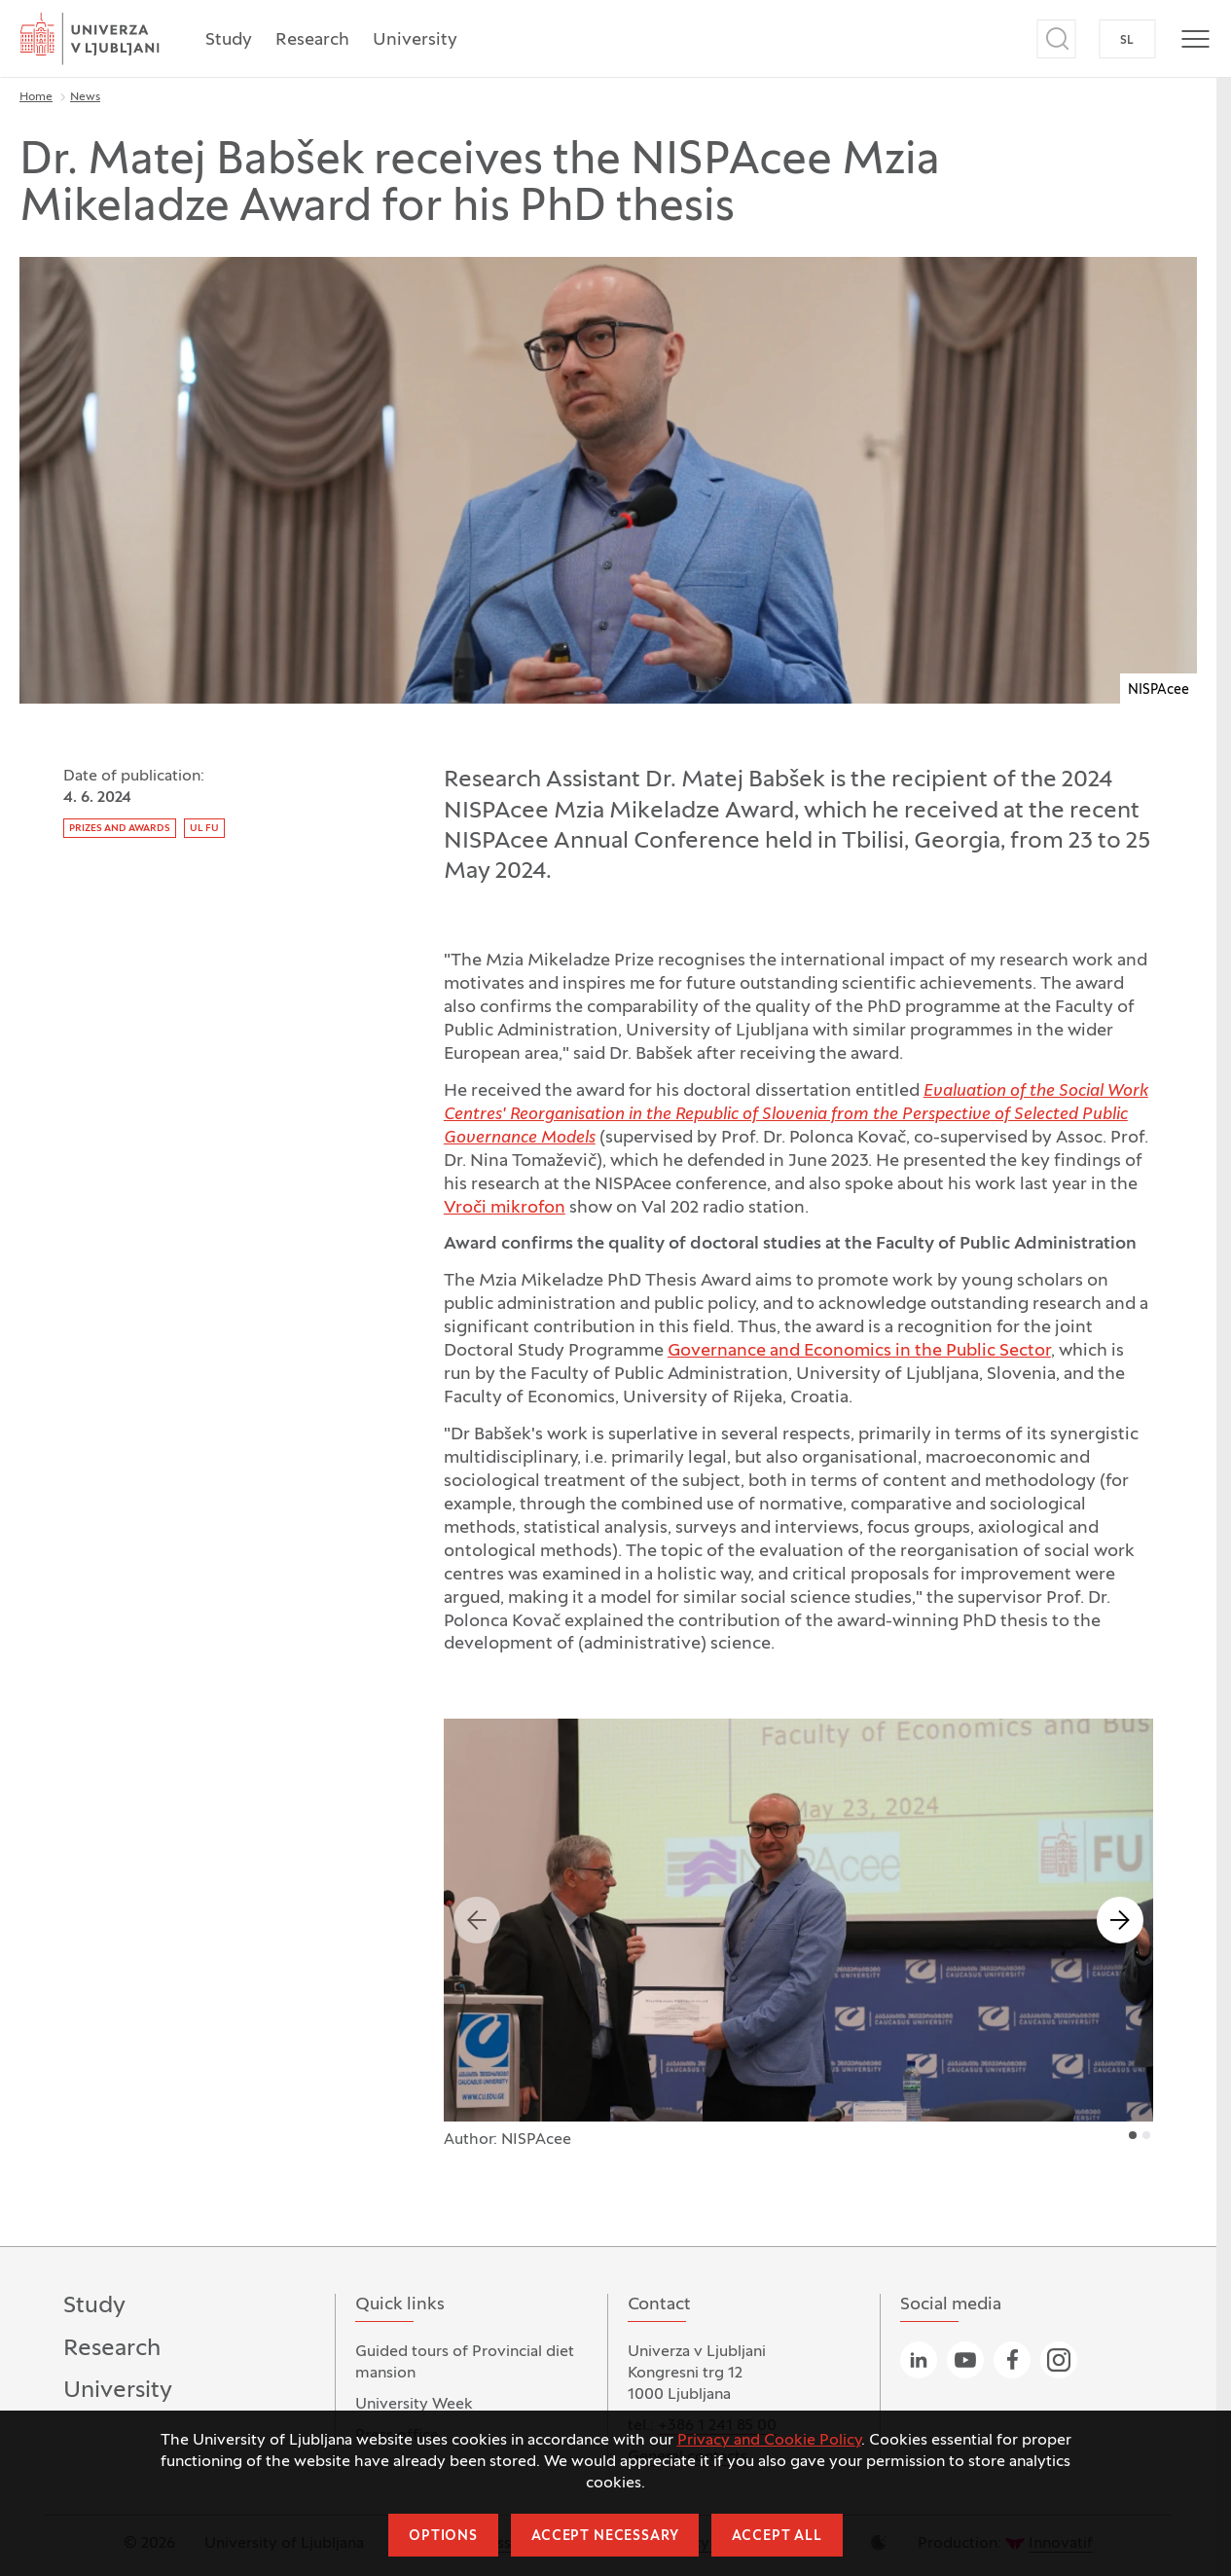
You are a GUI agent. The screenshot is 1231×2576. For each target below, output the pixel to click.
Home (36, 97)
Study (228, 40)
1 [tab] (1133, 2135)
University (415, 40)
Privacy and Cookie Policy (769, 2441)
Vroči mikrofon (504, 1208)
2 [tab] (1146, 2135)
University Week (414, 2405)
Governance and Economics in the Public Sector (859, 1351)
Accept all (776, 2536)
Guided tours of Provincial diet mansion (464, 2362)
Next (1120, 1920)
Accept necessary (604, 2536)
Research (312, 40)
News (85, 97)
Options (443, 2536)
